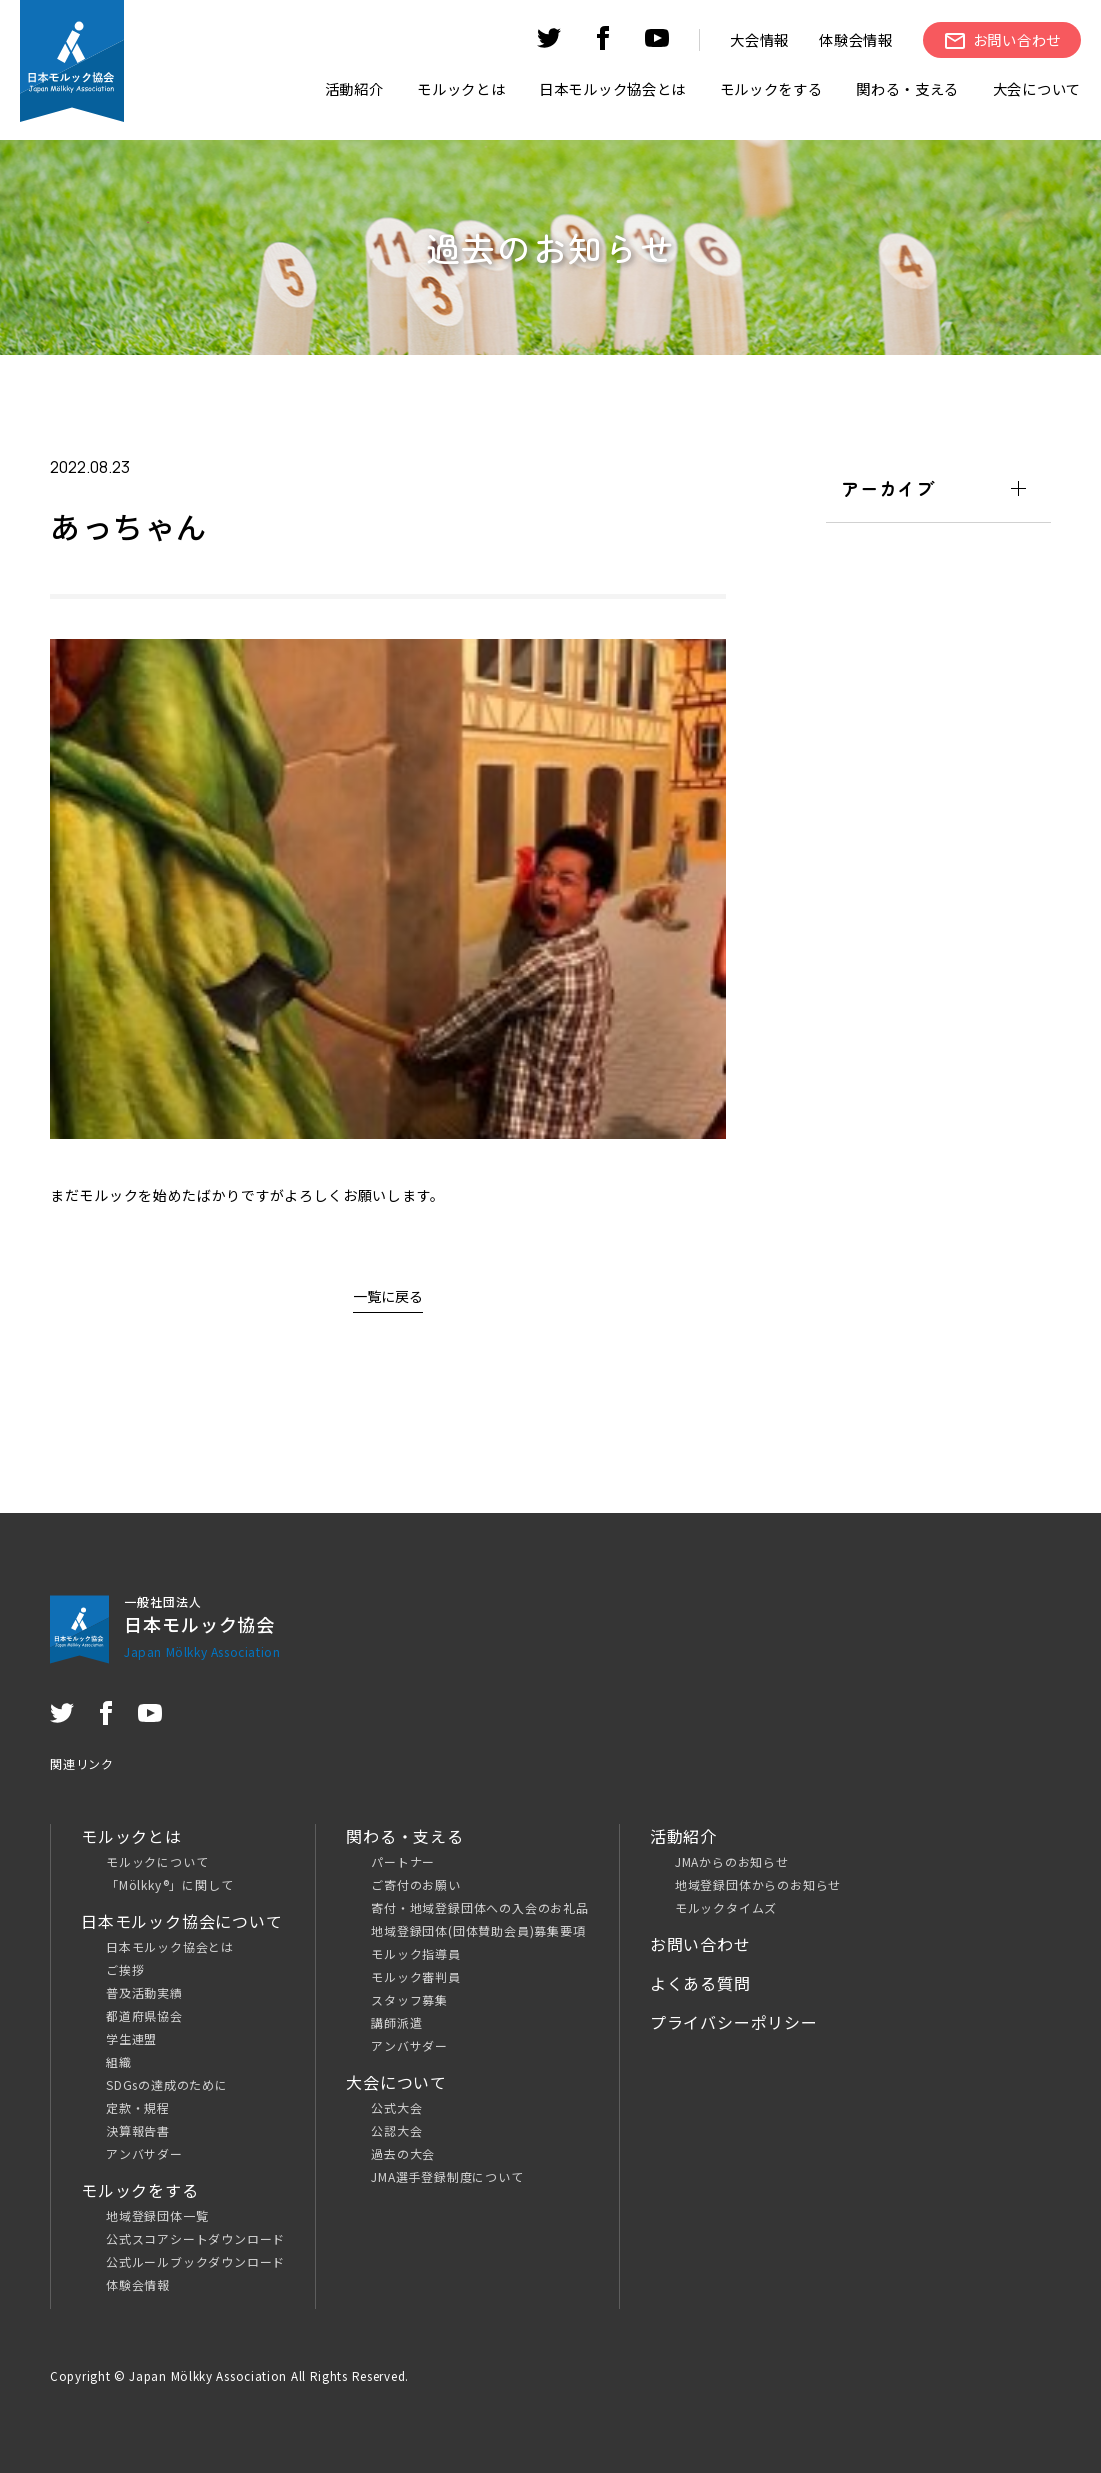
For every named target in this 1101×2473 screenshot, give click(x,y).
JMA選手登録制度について (447, 2176)
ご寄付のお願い (416, 1884)
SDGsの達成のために (167, 2084)
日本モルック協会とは (170, 1946)
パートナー (403, 1861)
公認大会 (396, 2130)
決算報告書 (138, 2130)
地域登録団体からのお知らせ (758, 1884)
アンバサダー (144, 2153)
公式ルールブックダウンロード (195, 2261)
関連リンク (82, 1763)
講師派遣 (396, 2022)
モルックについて (157, 1861)
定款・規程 (138, 2107)
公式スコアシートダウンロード (195, 2238)
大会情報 (759, 39)
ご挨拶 (125, 1969)
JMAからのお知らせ (732, 1861)
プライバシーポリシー (734, 2022)
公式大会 (396, 2107)
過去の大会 (403, 2153)
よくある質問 (700, 1983)
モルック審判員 (416, 1976)
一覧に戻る (388, 1296)
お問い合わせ (700, 1944)
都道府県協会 (144, 2015)
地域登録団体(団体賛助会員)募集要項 (478, 1930)
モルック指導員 (416, 1953)
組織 (119, 2061)
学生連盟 (131, 2038)
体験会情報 (856, 39)
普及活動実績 (144, 1992)
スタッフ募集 (409, 1999)
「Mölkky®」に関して (169, 1884)
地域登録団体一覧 (157, 2215)
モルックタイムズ (726, 1907)
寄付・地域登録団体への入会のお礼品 (480, 1907)
